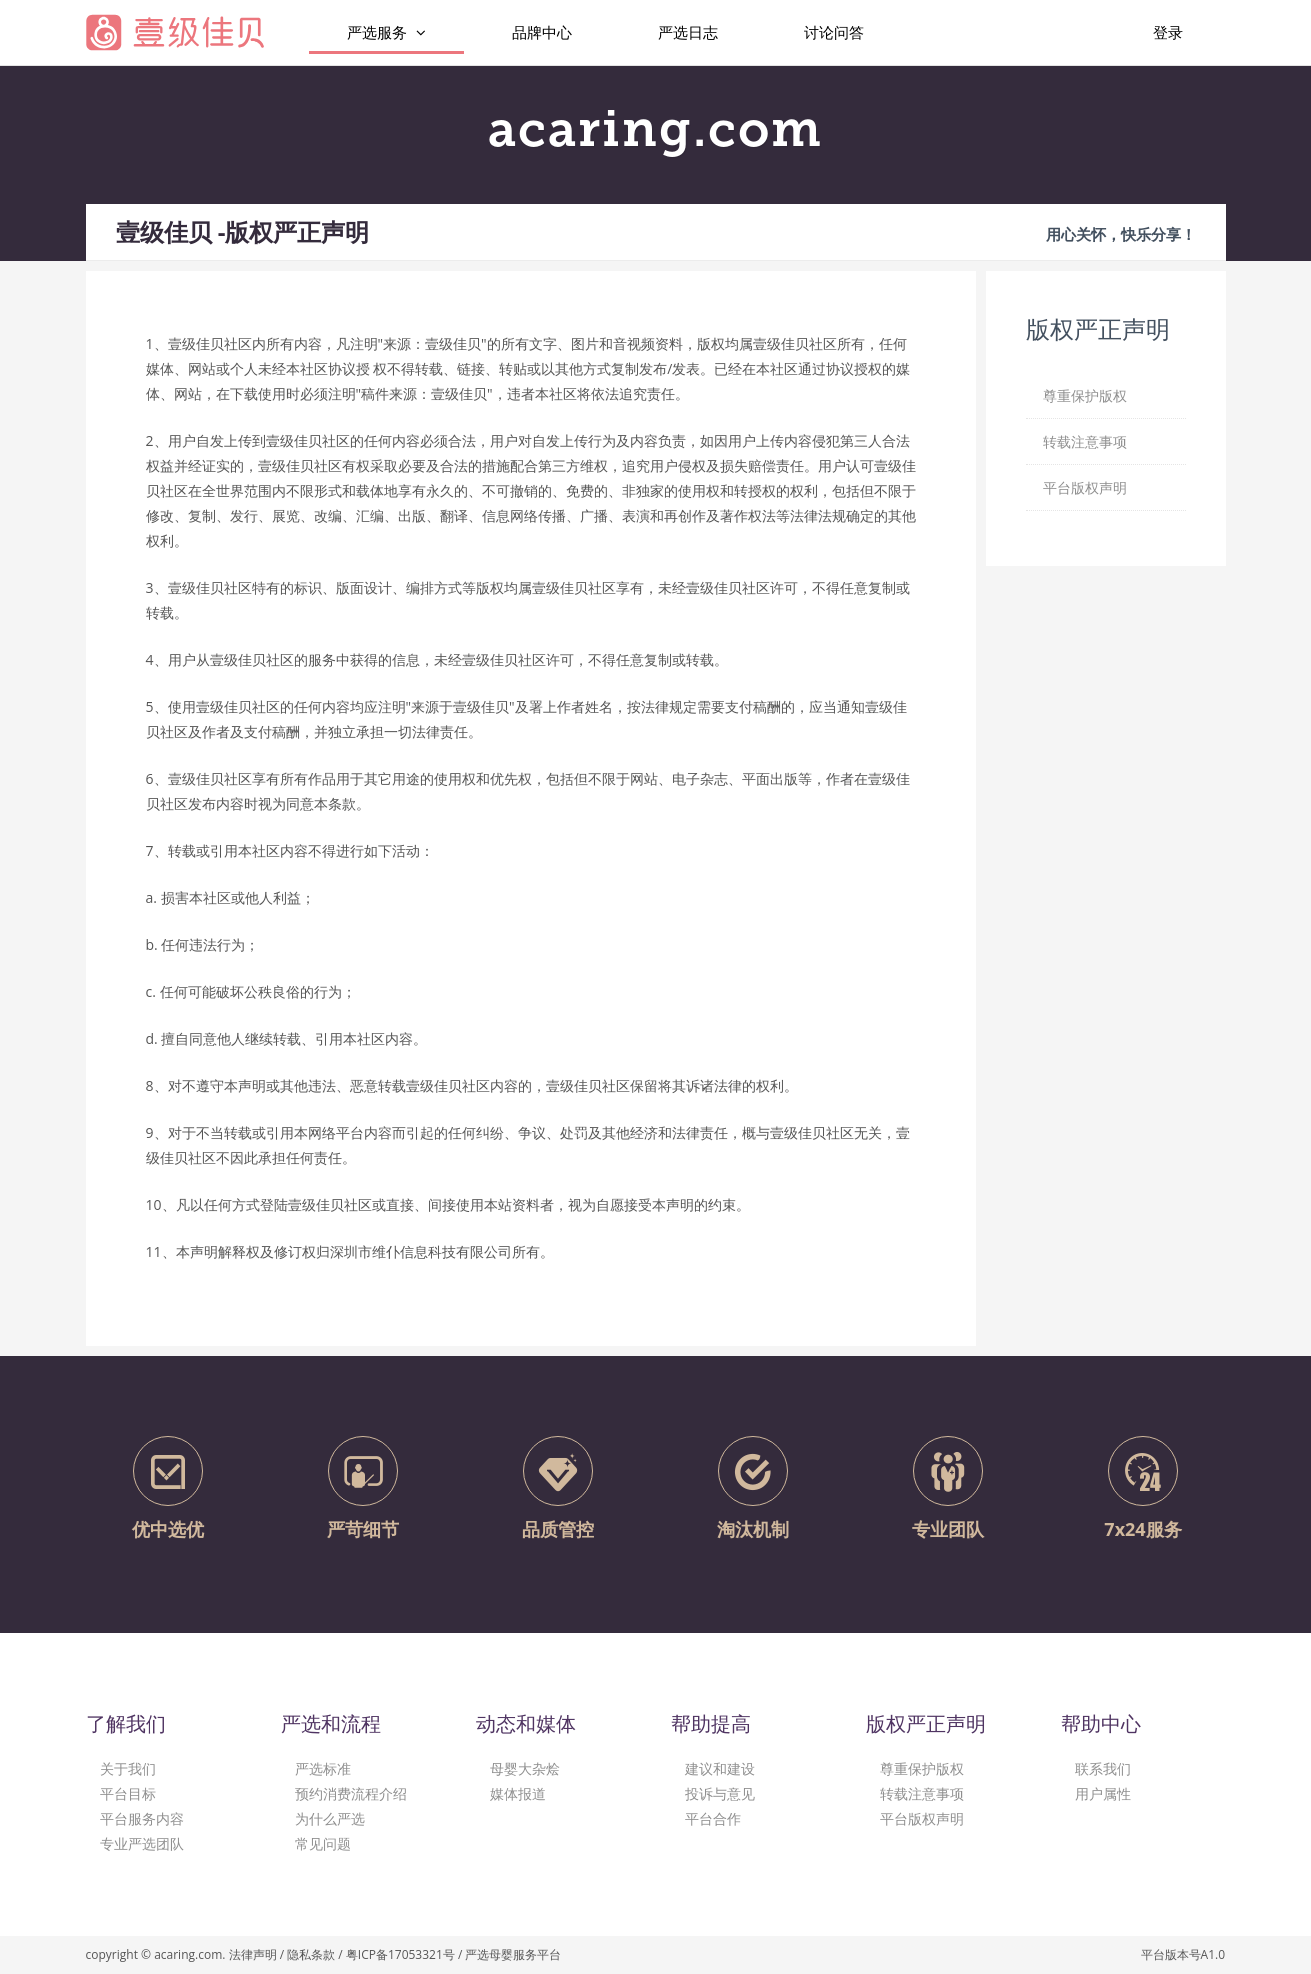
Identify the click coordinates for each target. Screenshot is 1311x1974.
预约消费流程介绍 (351, 1793)
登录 (1168, 32)
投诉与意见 (720, 1793)
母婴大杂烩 (525, 1768)
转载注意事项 (922, 1793)
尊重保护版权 (922, 1768)
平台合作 (713, 1818)
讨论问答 (834, 32)
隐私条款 (311, 1954)
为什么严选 (330, 1818)
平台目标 (128, 1793)
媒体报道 (518, 1793)
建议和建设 (720, 1768)
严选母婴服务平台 (513, 1954)
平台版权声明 (922, 1818)
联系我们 (1103, 1768)
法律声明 (253, 1954)
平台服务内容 (142, 1818)
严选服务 (386, 32)
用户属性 (1103, 1793)
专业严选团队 (142, 1843)
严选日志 (688, 32)
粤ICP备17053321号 (400, 1954)
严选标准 (323, 1768)
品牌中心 (542, 32)
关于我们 (128, 1768)
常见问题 (323, 1843)
